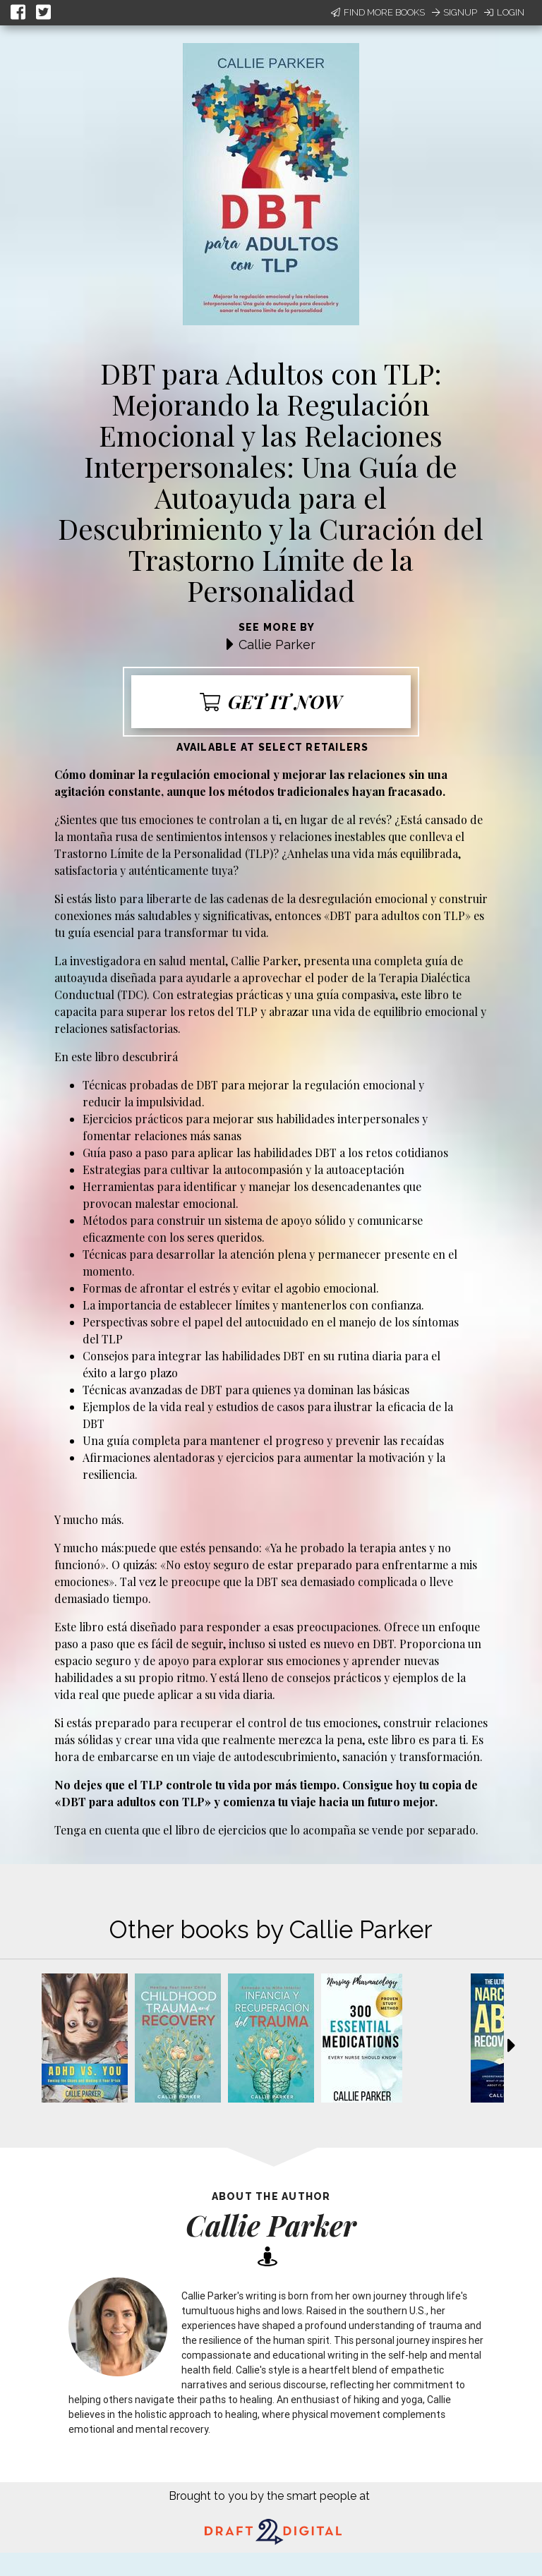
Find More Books (378, 12)
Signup (454, 12)
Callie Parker (277, 644)
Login (504, 12)
